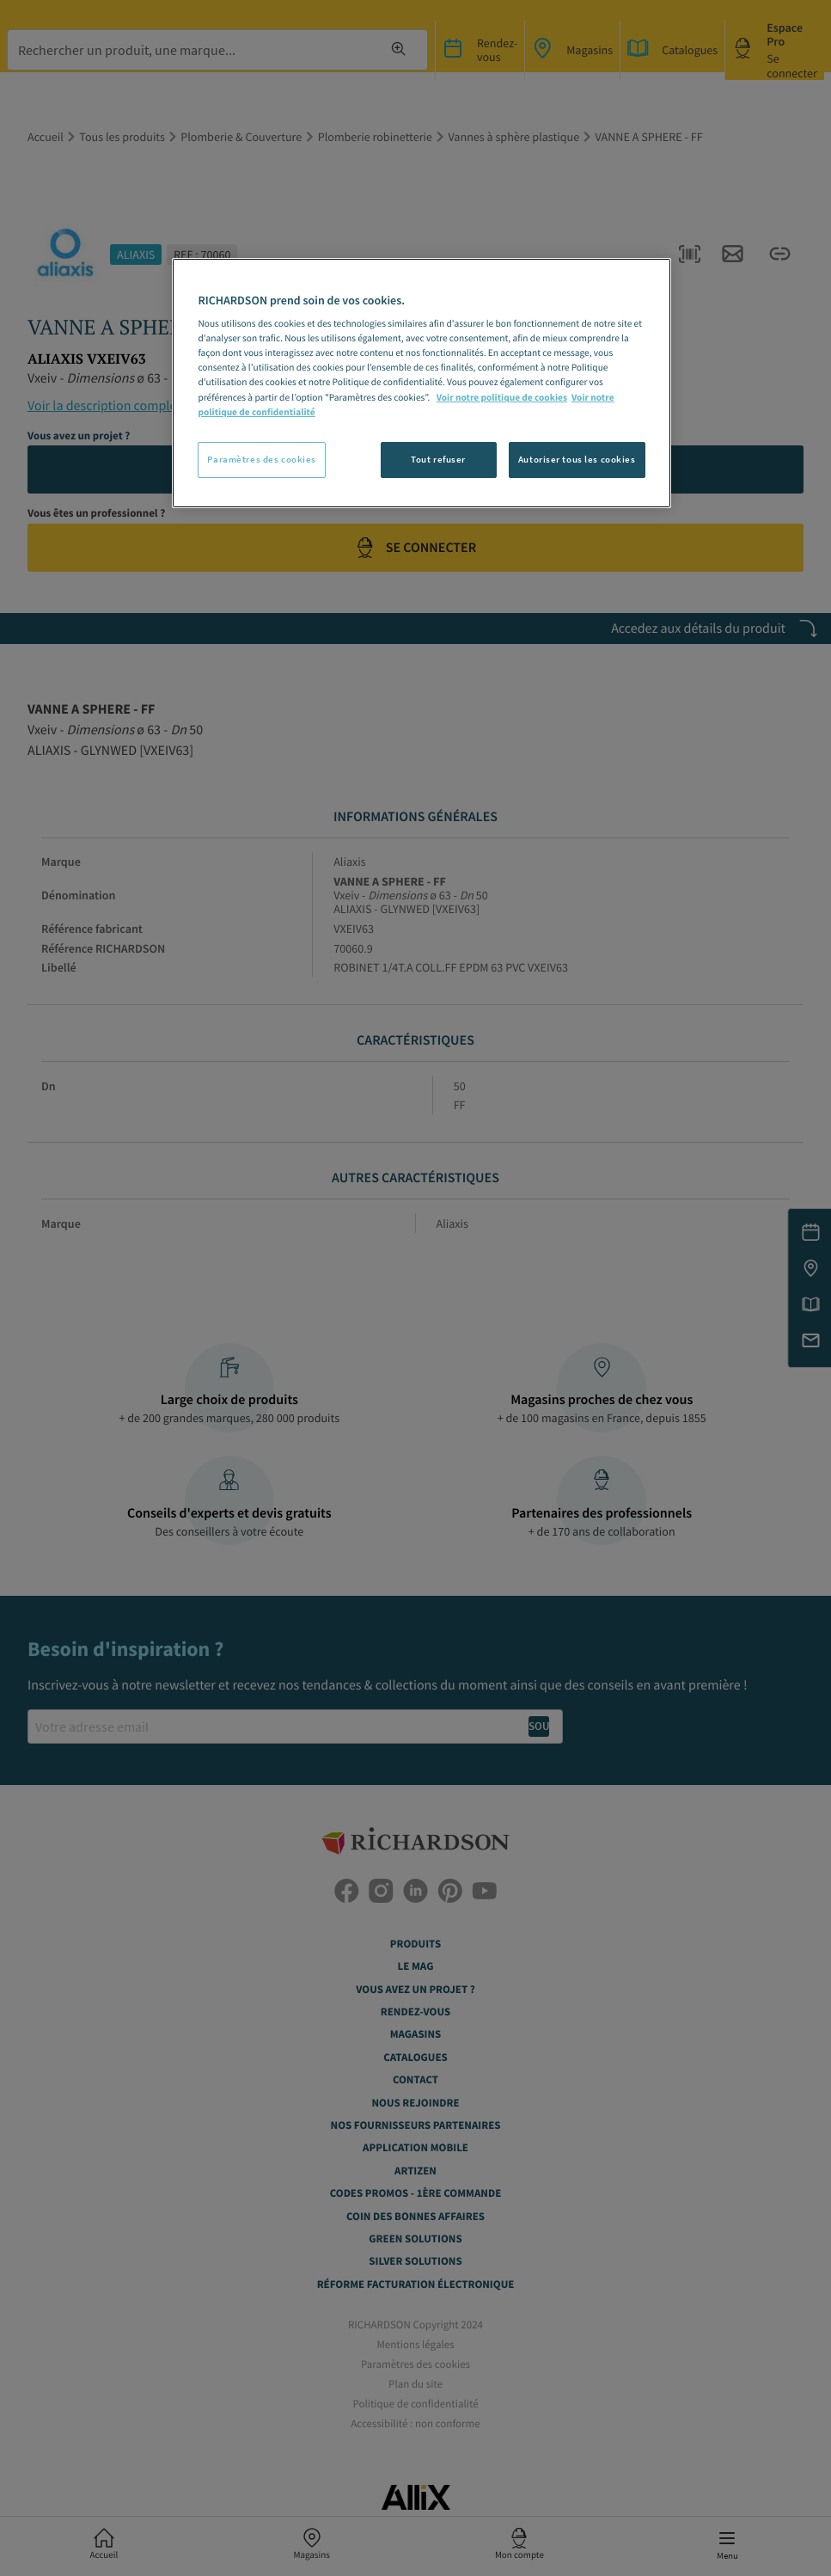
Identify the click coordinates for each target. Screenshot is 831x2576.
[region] (421, 383)
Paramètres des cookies (261, 459)
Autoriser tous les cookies (577, 459)
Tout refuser (438, 459)
